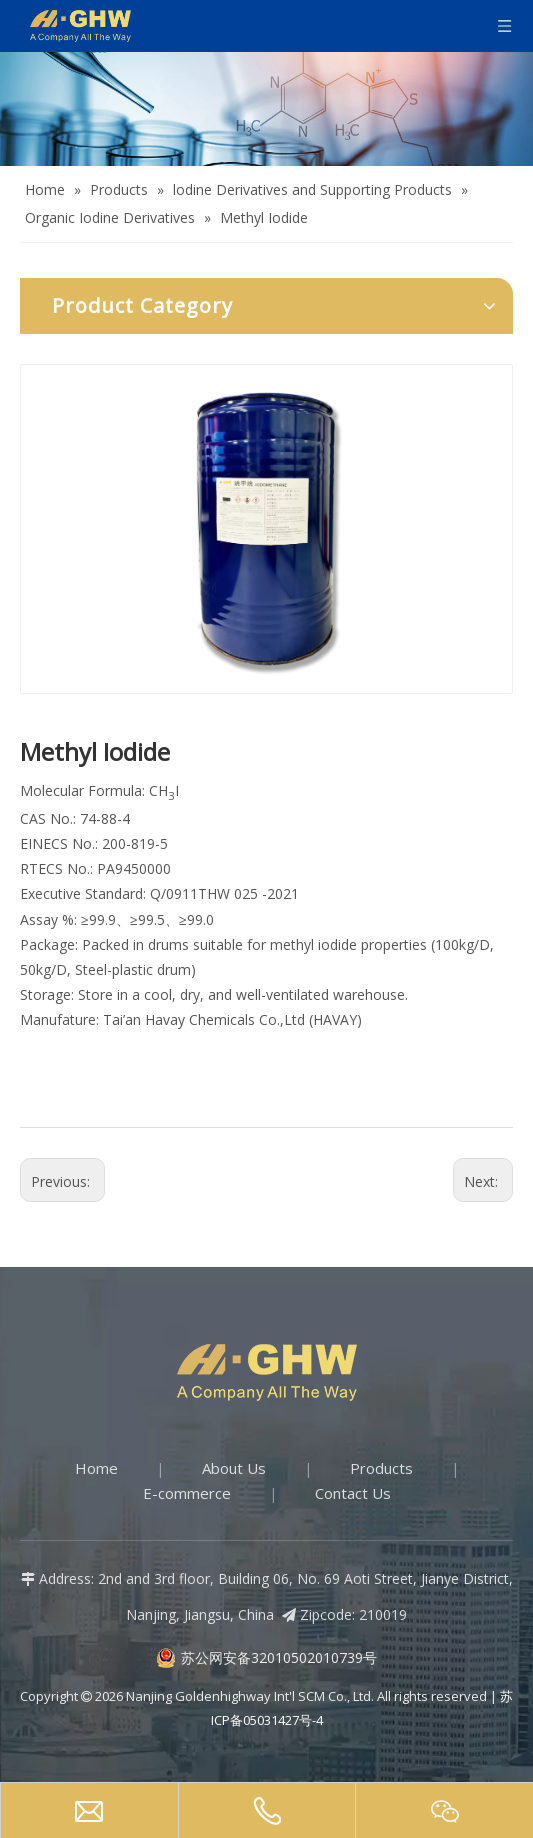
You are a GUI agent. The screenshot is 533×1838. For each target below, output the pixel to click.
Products (381, 1468)
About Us (234, 1468)
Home (96, 1468)
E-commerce (187, 1493)
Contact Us (353, 1493)
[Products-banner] (266, 109)
